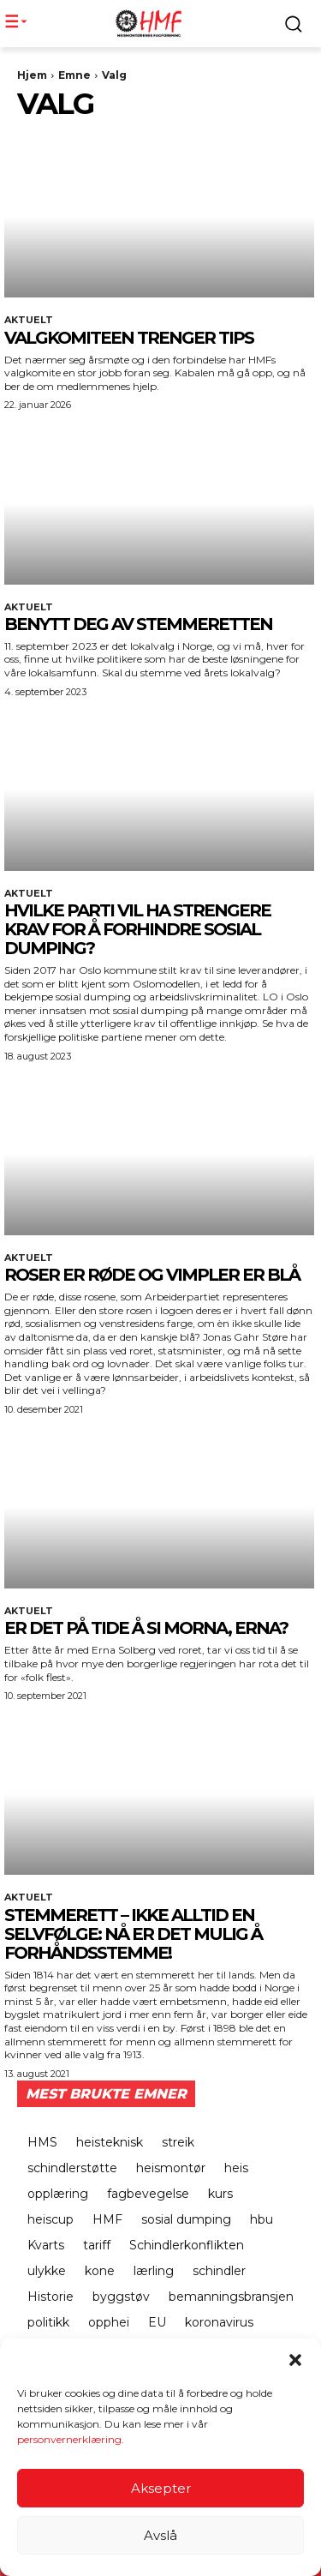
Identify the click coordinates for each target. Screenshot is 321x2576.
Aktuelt (28, 320)
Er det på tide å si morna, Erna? (146, 1628)
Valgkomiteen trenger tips (128, 337)
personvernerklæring (69, 2441)
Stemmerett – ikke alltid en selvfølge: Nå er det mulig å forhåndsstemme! (133, 1934)
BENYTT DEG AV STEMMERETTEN (138, 624)
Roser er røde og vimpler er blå (152, 1274)
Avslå (160, 2537)
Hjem (32, 75)
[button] (295, 2361)
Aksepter (161, 2490)
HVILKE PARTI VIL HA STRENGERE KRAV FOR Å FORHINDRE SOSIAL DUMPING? (137, 929)
